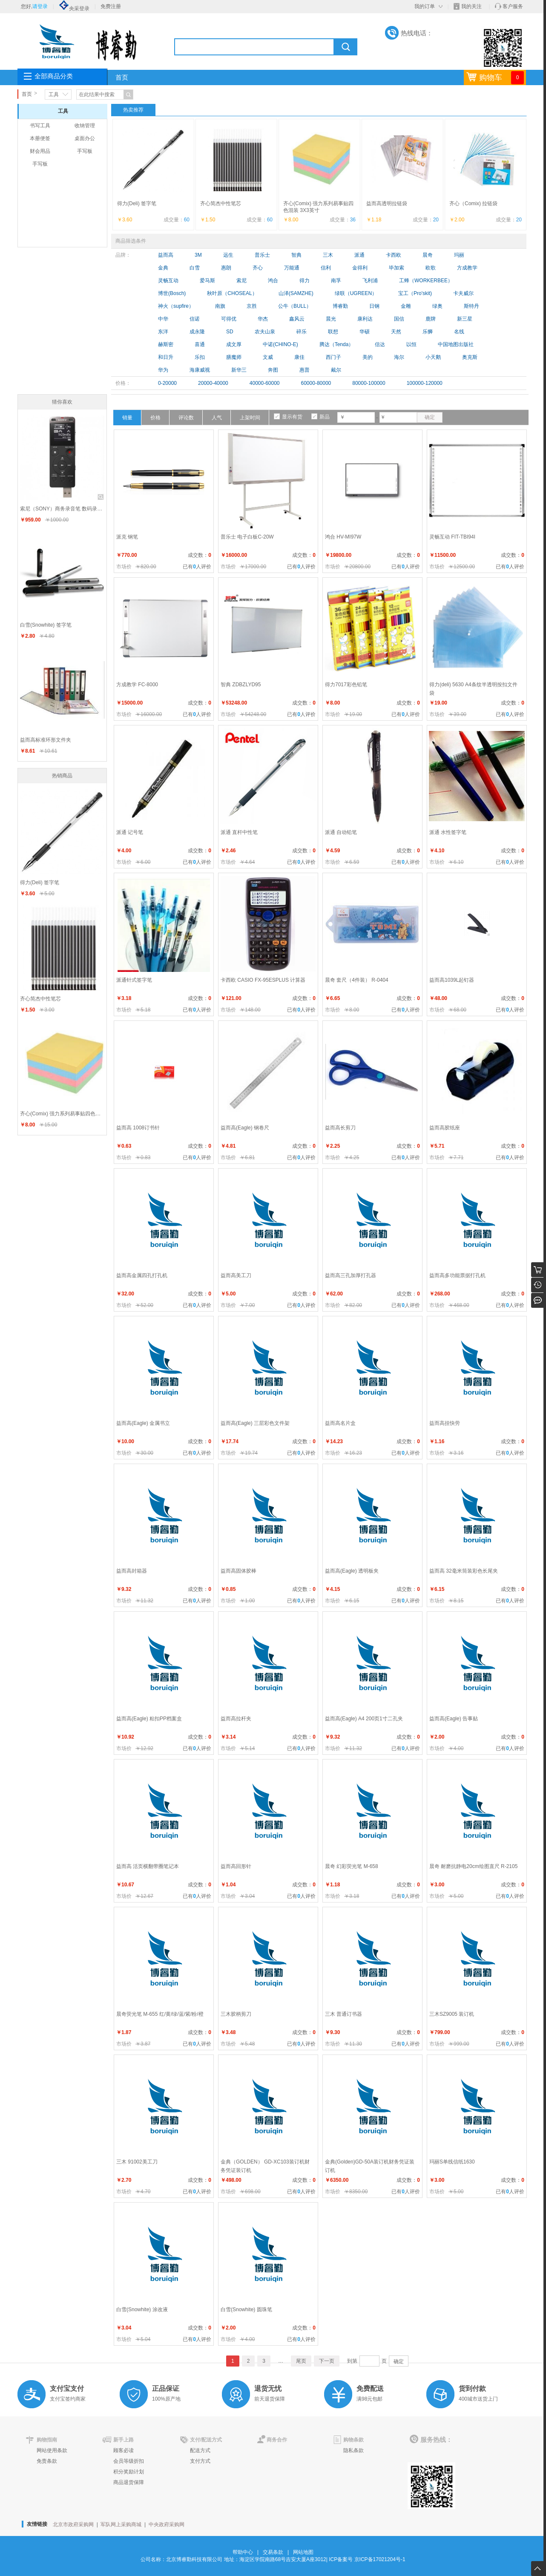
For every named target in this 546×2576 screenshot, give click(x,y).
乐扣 (200, 357)
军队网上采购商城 (121, 2524)
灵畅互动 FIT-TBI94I (452, 537)
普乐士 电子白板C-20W (247, 537)
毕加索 (396, 268)
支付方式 (200, 2461)
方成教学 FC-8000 (137, 685)
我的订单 (424, 6)
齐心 (258, 268)
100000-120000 (425, 383)
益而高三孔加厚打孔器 (350, 1275)
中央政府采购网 (166, 2524)
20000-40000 (213, 383)
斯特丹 (471, 306)
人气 (217, 418)
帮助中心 (243, 2552)
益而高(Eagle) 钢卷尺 (245, 1128)
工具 (54, 94)
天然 (396, 332)
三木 (328, 255)
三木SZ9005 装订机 (451, 2014)
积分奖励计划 (128, 2472)
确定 (430, 417)
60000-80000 (316, 383)
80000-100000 (368, 383)
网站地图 (303, 2552)
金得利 (360, 268)
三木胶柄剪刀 (236, 2014)
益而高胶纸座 (444, 1128)
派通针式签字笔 (134, 980)
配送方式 (200, 2450)
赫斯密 (165, 344)
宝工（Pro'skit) (415, 293)
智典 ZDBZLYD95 (241, 685)
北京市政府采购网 (73, 2524)
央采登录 (74, 8)
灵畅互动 (168, 281)
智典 (296, 255)
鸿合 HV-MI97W (343, 537)
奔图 (273, 370)
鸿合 (273, 281)
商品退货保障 (128, 2482)
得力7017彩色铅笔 (346, 685)
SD (229, 332)
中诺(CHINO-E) (280, 344)
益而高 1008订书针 (138, 1128)
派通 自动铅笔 (341, 832)
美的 (367, 357)
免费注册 (111, 6)
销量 (127, 418)
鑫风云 (297, 319)
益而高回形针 (236, 1866)
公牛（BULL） (294, 306)
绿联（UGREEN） (356, 293)
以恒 (411, 344)
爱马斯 (207, 281)
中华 (163, 319)
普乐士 (262, 255)
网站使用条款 (52, 2450)
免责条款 (47, 2461)
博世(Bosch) (172, 293)
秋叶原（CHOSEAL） (232, 293)
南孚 (336, 281)
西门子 (333, 357)
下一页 (326, 2361)
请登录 (40, 6)
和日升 (165, 357)
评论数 (186, 418)
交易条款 (273, 2552)
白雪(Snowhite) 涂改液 (142, 2309)
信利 (326, 268)
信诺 (195, 319)
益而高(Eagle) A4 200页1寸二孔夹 (364, 1719)
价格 (155, 418)
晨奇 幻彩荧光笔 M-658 (351, 1866)
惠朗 (226, 268)
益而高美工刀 (236, 1275)
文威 (268, 357)
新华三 (239, 370)
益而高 (165, 255)
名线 (459, 332)
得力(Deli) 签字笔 (136, 203)
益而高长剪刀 (340, 1128)
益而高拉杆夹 (236, 1719)
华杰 (263, 319)
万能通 (291, 268)
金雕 (406, 306)
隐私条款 (353, 2450)
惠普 (304, 370)
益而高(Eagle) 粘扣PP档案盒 (149, 1719)
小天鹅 (433, 357)
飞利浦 (370, 281)
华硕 (364, 332)
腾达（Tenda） (336, 344)
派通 (359, 255)
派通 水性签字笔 (447, 832)
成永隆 (197, 332)
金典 (163, 268)
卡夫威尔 (463, 293)
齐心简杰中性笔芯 (220, 203)
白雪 (195, 268)
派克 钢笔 (127, 537)
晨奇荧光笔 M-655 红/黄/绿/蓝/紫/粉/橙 (160, 2014)
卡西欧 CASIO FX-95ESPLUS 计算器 (263, 980)
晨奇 (427, 255)
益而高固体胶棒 (238, 1571)
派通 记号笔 (129, 832)
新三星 (464, 319)
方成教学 (467, 268)
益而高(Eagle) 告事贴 (453, 1719)
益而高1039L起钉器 (451, 980)
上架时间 (250, 418)
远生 (228, 255)
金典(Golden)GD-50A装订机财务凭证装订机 (369, 2166)
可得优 (228, 319)
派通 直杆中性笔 (239, 832)
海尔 (399, 357)
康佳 (299, 357)
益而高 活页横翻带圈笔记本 (147, 1866)
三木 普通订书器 (343, 2014)
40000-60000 (265, 383)
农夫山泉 (265, 332)
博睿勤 (340, 306)
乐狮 (427, 332)
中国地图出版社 (456, 344)
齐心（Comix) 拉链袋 (473, 203)
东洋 (163, 332)
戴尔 (336, 370)
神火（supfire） (176, 306)
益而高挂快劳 (444, 1423)
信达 (380, 344)
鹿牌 (430, 319)
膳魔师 (233, 357)
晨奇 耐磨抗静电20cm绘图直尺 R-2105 (473, 1866)
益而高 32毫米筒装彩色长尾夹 (463, 1571)
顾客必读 (123, 2450)
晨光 (331, 319)
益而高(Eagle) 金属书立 (143, 1423)
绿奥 (437, 306)
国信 (399, 319)
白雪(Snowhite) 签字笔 (46, 625)
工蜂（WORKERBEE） (426, 281)
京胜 (252, 306)
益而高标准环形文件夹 (45, 740)
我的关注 (471, 6)
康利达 (365, 319)
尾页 (301, 2361)
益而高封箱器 (131, 1571)
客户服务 (513, 6)
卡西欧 (393, 255)
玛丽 (459, 255)
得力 (304, 281)
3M (198, 255)
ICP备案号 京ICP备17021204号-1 (367, 2559)
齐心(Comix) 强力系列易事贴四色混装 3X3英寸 (63, 1114)
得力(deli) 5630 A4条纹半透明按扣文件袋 (473, 689)
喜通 (200, 344)
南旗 (220, 306)
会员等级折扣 (128, 2461)
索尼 (241, 281)
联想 (333, 332)
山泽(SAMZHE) (296, 293)
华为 (163, 370)
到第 (352, 2361)
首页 (121, 77)
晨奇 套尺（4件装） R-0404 (356, 980)
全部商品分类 (53, 76)
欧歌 (430, 268)
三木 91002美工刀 (137, 2162)
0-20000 (167, 383)
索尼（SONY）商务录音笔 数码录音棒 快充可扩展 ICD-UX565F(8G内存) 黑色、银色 (63, 509)
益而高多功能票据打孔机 (457, 1275)
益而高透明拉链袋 (386, 203)
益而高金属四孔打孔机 (141, 1275)
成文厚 (233, 344)
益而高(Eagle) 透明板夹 (352, 1571)
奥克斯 (469, 357)
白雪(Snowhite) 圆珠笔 (246, 2309)
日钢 (374, 306)
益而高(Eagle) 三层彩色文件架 (255, 1423)
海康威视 (200, 370)
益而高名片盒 (340, 1423)
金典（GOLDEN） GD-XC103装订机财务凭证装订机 (265, 2166)
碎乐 (301, 332)
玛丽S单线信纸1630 (452, 2162)
